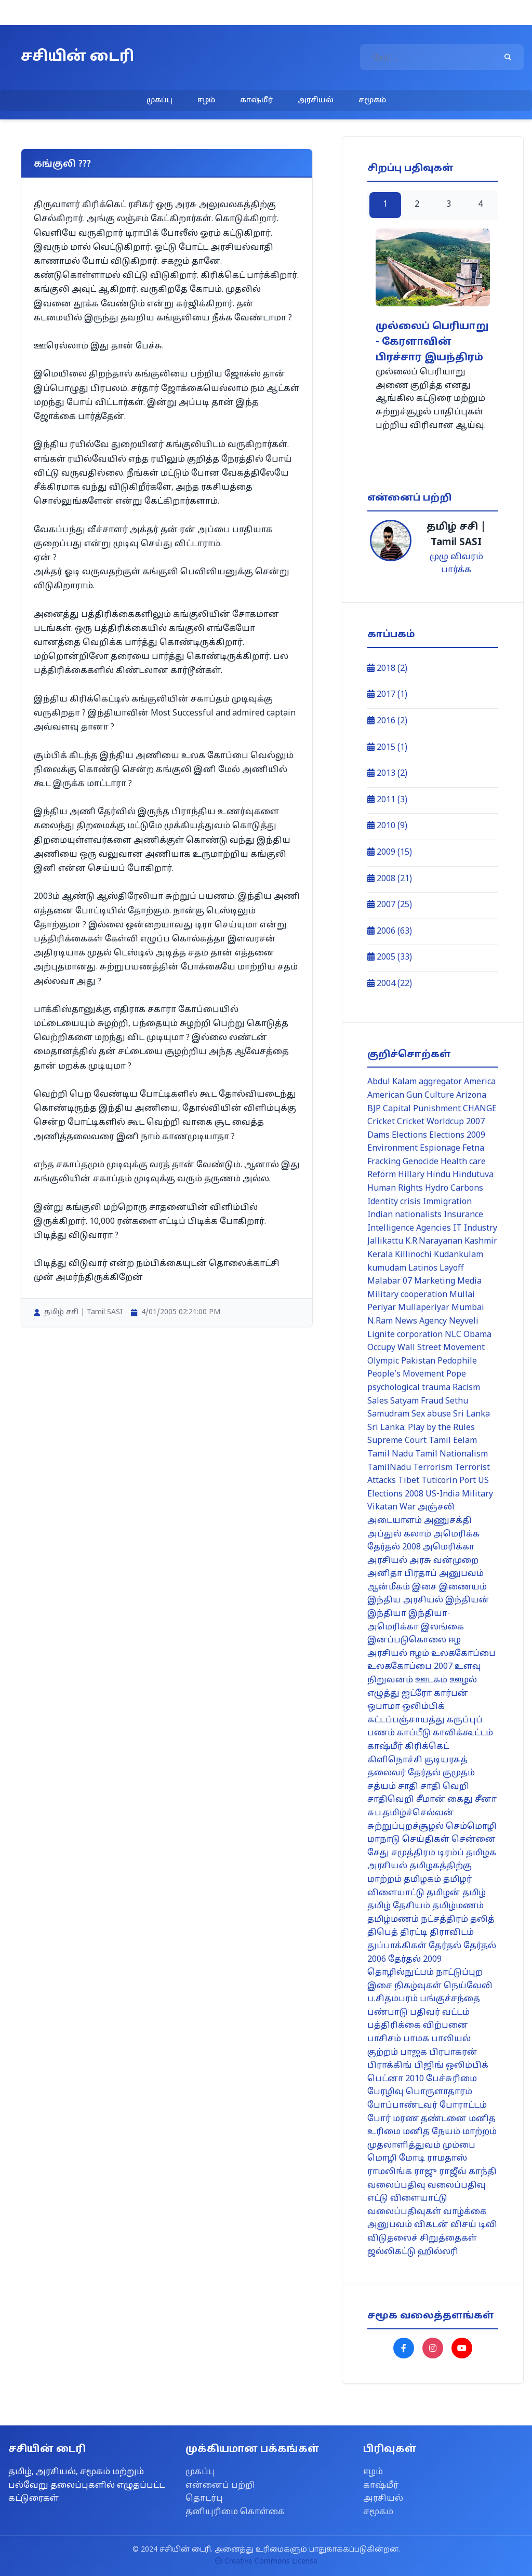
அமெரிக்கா (448, 1547)
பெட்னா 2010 (395, 2079)
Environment (392, 1148)
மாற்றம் (479, 2132)
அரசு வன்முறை (443, 1561)
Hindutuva (473, 1175)
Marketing (434, 1281)
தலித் (482, 1919)
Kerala (380, 1255)
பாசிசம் (384, 2039)
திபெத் (382, 1932)
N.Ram (380, 1321)
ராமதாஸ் (447, 2158)
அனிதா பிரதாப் (402, 1574)
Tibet (408, 1481)
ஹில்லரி (438, 2252)
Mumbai (467, 1308)
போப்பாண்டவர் (402, 2105)
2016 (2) (387, 721)
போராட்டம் (463, 2105)
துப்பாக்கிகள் (397, 1946)
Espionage (440, 1148)
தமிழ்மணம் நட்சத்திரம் (417, 1919)
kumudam (386, 1268)
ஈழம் (206, 100)
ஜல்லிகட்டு (391, 2252)
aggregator (440, 1082)
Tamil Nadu (390, 1454)
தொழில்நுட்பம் (400, 1972)
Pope (456, 1374)
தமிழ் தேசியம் (398, 1906)
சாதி (408, 1787)
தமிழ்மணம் (458, 1906)
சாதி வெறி (444, 1787)
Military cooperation (407, 1295)
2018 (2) (387, 669)
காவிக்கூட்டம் (463, 1733)
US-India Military (459, 1494)
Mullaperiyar (423, 1308)
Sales (377, 1401)
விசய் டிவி (473, 2225)
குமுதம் (459, 1773)
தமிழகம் (422, 1879)
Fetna (473, 1148)
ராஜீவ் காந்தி (468, 2172)
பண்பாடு (387, 2012)
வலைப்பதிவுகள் (404, 2212)
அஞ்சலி (436, 1507)
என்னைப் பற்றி (220, 2485)
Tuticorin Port (448, 1481)
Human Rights (395, 1188)
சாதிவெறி (390, 1800)
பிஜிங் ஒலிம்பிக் (451, 2065)
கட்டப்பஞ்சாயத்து (406, 1720)
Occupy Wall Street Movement (426, 1348)
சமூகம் (372, 100)
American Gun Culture (410, 1095)
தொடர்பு (204, 2498)
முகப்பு (159, 100)
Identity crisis (394, 1202)
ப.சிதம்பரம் (392, 1999)
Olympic (383, 1361)
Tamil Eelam (453, 1441)
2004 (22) (389, 984)
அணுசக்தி (448, 1521)
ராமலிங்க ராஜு (402, 2172)
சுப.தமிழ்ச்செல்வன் (410, 1813)
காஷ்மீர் (256, 100)
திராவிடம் (452, 1932)
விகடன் (431, 2225)
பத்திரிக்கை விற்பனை (417, 2025)
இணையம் (463, 1587)
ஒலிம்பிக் (423, 1707)
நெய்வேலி (468, 1986)
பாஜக (413, 2052)
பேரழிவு (385, 2092)
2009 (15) (389, 852)
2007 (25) (389, 905)
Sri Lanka (471, 1414)
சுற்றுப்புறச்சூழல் (405, 1827)
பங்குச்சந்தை (450, 1999)
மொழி (382, 2158)
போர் (379, 2119)
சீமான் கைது (444, 1800)
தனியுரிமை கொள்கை (235, 2512)
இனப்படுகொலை (406, 1640)
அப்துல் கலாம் (399, 1534)
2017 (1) (387, 695)
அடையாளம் (394, 1521)
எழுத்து (383, 1694)
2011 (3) (387, 800)
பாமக (416, 2039)
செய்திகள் (425, 1840)
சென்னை (473, 1840)
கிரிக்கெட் (427, 1747)
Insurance (463, 1215)
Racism (466, 1388)
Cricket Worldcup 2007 (441, 1122)
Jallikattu (385, 1241)
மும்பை (459, 2145)
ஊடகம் (431, 1680)
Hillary (411, 1175)
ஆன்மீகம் (388, 1587)
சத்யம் (381, 1787)
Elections (409, 1135)
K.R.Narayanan (433, 1241)
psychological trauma (408, 1388)
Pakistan (418, 1361)
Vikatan (382, 1507)
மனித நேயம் (431, 2132)
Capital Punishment (422, 1109)
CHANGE (480, 1109)
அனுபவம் (461, 1574)
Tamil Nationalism (451, 1454)
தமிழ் (474, 1893)
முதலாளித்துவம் (404, 2145)
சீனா (486, 1800)
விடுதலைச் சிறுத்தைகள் (422, 2238)
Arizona (471, 1095)
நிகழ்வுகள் (418, 1986)
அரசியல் (316, 100)
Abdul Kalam (392, 1082)
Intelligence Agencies (409, 1228)
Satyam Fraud (416, 1401)
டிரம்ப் (450, 1853)
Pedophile (457, 1361)
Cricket (381, 1122)
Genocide (420, 1162)
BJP (374, 1109)
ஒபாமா (383, 1707)
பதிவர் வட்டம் (440, 2012)
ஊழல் (463, 1680)
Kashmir (480, 1241)
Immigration (447, 1202)
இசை (424, 1587)
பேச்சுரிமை (451, 2079)
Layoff (452, 1268)
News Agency (421, 1321)
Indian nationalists (404, 1215)
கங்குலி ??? (62, 164)
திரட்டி (414, 1932)
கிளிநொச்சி (394, 1760)
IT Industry (475, 1228)
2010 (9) (387, 826)
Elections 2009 (457, 1135)
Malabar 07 (389, 1281)
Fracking (384, 1162)
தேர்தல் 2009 (415, 1959)
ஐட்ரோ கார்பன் (435, 1694)
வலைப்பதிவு (396, 2185)
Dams (378, 1135)
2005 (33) (389, 957)
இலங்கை (442, 1627)
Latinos (422, 1268)
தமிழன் (443, 1893)
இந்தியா (386, 1614)
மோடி (412, 2158)
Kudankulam (458, 1255)
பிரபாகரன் (453, 2052)
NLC (453, 1335)
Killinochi (413, 1255)
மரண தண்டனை (430, 2119)
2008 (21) (389, 879)
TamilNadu (389, 1468)
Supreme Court (397, 1441)
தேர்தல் (445, 1946)
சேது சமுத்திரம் (401, 1853)
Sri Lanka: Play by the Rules (421, 1428)
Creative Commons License (266, 2561)
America (480, 1082)
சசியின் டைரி (77, 57)
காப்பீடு (414, 1733)
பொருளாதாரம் (439, 2092)
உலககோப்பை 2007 (410, 1667)
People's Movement (405, 1374)
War (408, 1507)
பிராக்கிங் (389, 2065)
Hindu (438, 1175)
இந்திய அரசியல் (405, 1600)
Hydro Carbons (454, 1188)
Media (469, 1281)
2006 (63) (389, 931)
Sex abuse (431, 1414)
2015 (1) (387, 748)
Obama (477, 1335)
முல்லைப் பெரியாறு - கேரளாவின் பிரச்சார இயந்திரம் (432, 342)
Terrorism (433, 1468)
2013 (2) (387, 773)
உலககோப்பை (463, 1654)
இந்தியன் (467, 1600)
